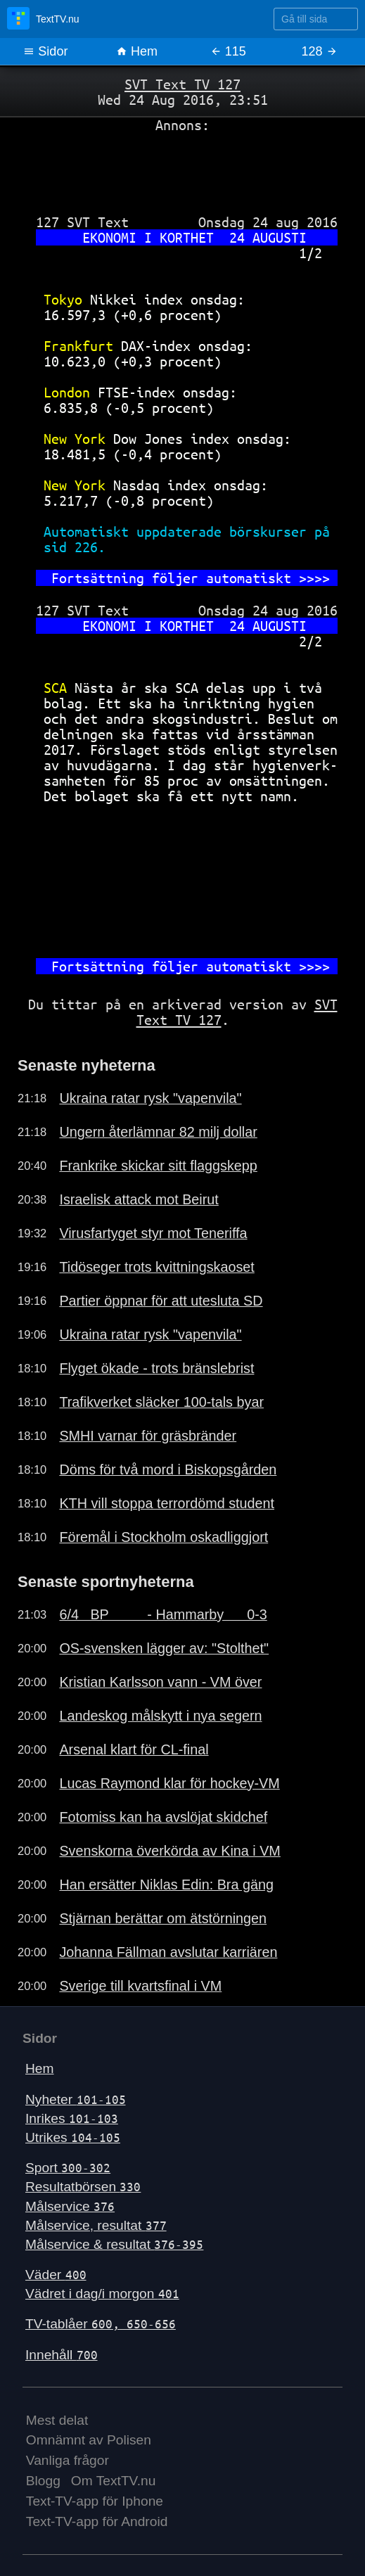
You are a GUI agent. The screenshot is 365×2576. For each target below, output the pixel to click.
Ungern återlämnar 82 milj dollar (158, 1132)
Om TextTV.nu (113, 2480)
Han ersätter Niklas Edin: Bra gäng (166, 1884)
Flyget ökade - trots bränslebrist (156, 1368)
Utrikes (72, 2137)
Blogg (43, 2480)
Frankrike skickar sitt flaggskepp (158, 1165)
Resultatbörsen (83, 2186)
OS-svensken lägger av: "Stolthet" (164, 1648)
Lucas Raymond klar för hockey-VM (169, 1783)
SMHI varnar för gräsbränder (147, 1435)
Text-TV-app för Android (97, 2521)
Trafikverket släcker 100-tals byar (161, 1402)
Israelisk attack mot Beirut (138, 1199)
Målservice (70, 2206)
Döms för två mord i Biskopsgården (167, 1469)
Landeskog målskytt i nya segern (160, 1715)
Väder (56, 2274)
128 (320, 51)
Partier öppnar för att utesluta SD (160, 1300)
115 (228, 51)
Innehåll (61, 2354)
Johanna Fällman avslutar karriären (168, 1952)
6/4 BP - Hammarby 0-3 (163, 1614)
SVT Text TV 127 (182, 84)
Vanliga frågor (67, 2460)
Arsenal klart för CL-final (133, 1749)
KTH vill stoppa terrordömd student (166, 1503)
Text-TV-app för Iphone (94, 2501)
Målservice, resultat (96, 2225)
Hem (137, 51)
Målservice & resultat (114, 2244)
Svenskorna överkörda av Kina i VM (169, 1850)
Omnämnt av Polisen (88, 2439)
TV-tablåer (100, 2323)
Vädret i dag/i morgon (102, 2293)
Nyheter (75, 2099)
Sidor (45, 51)
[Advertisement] (182, 168)
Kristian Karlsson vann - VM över (160, 1682)
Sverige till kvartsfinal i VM (140, 1986)
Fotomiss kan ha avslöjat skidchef (163, 1817)
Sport (67, 2167)
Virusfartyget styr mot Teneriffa (153, 1233)
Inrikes (71, 2118)
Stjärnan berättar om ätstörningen (163, 1918)
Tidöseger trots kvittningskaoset (156, 1267)
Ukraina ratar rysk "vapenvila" (150, 1098)
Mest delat (57, 2420)
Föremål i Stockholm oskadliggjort (163, 1537)
